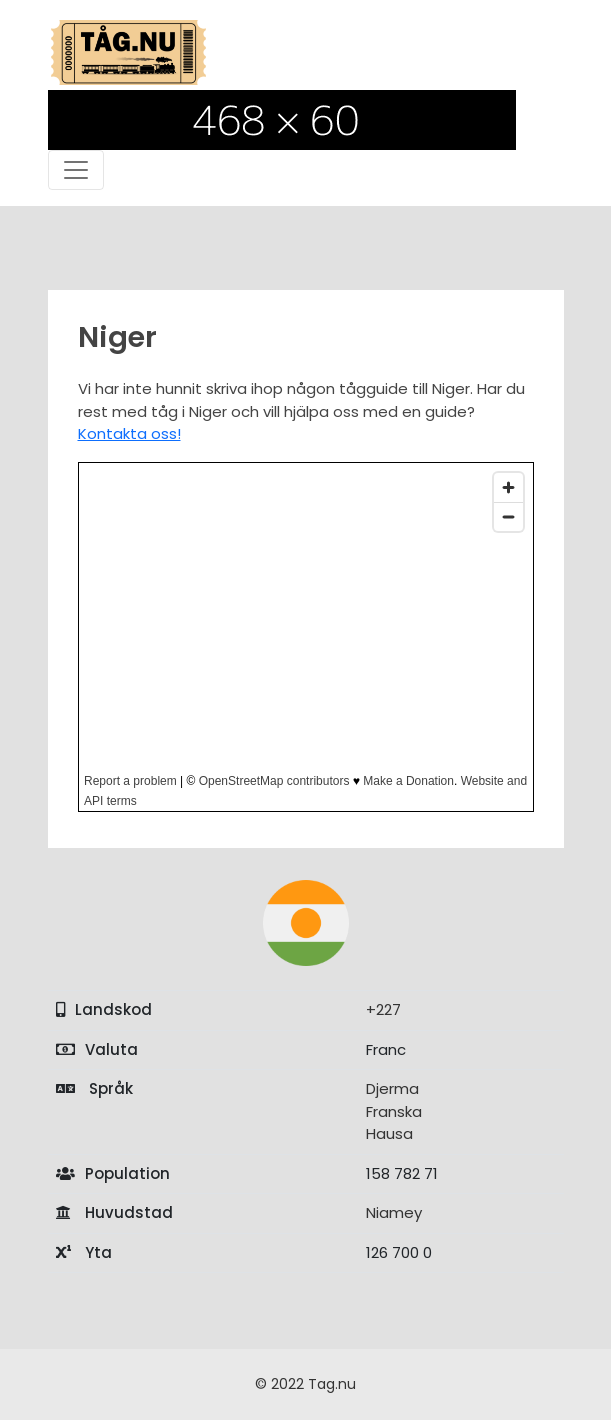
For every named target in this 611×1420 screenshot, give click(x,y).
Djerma (392, 1088)
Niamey (394, 1212)
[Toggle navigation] (76, 170)
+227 (383, 1009)
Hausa (389, 1133)
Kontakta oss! (129, 433)
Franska (394, 1111)
